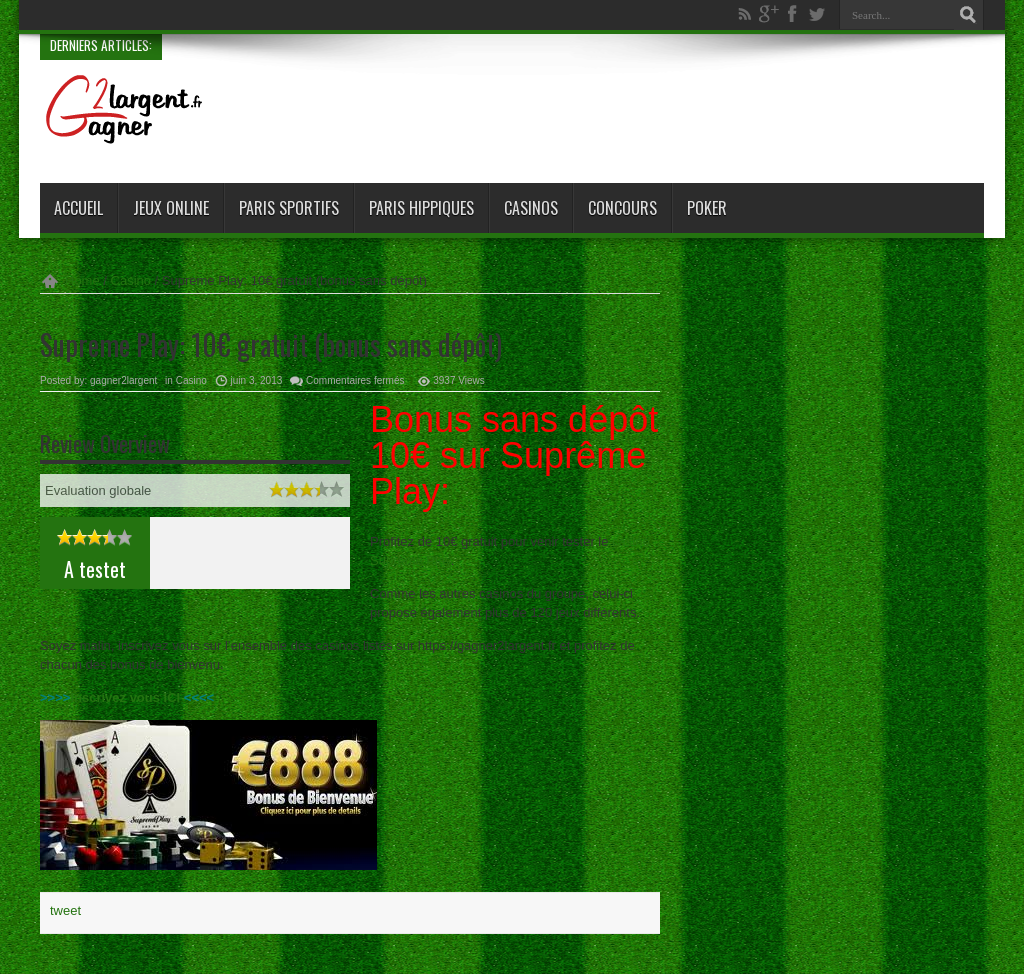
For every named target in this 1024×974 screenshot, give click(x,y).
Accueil (78, 208)
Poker (707, 208)
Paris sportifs (289, 208)
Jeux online (171, 208)
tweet (65, 910)
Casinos (531, 208)
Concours (622, 208)
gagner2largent (123, 380)
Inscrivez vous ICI (125, 697)
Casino (131, 280)
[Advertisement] (620, 113)
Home (82, 280)
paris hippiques (421, 208)
